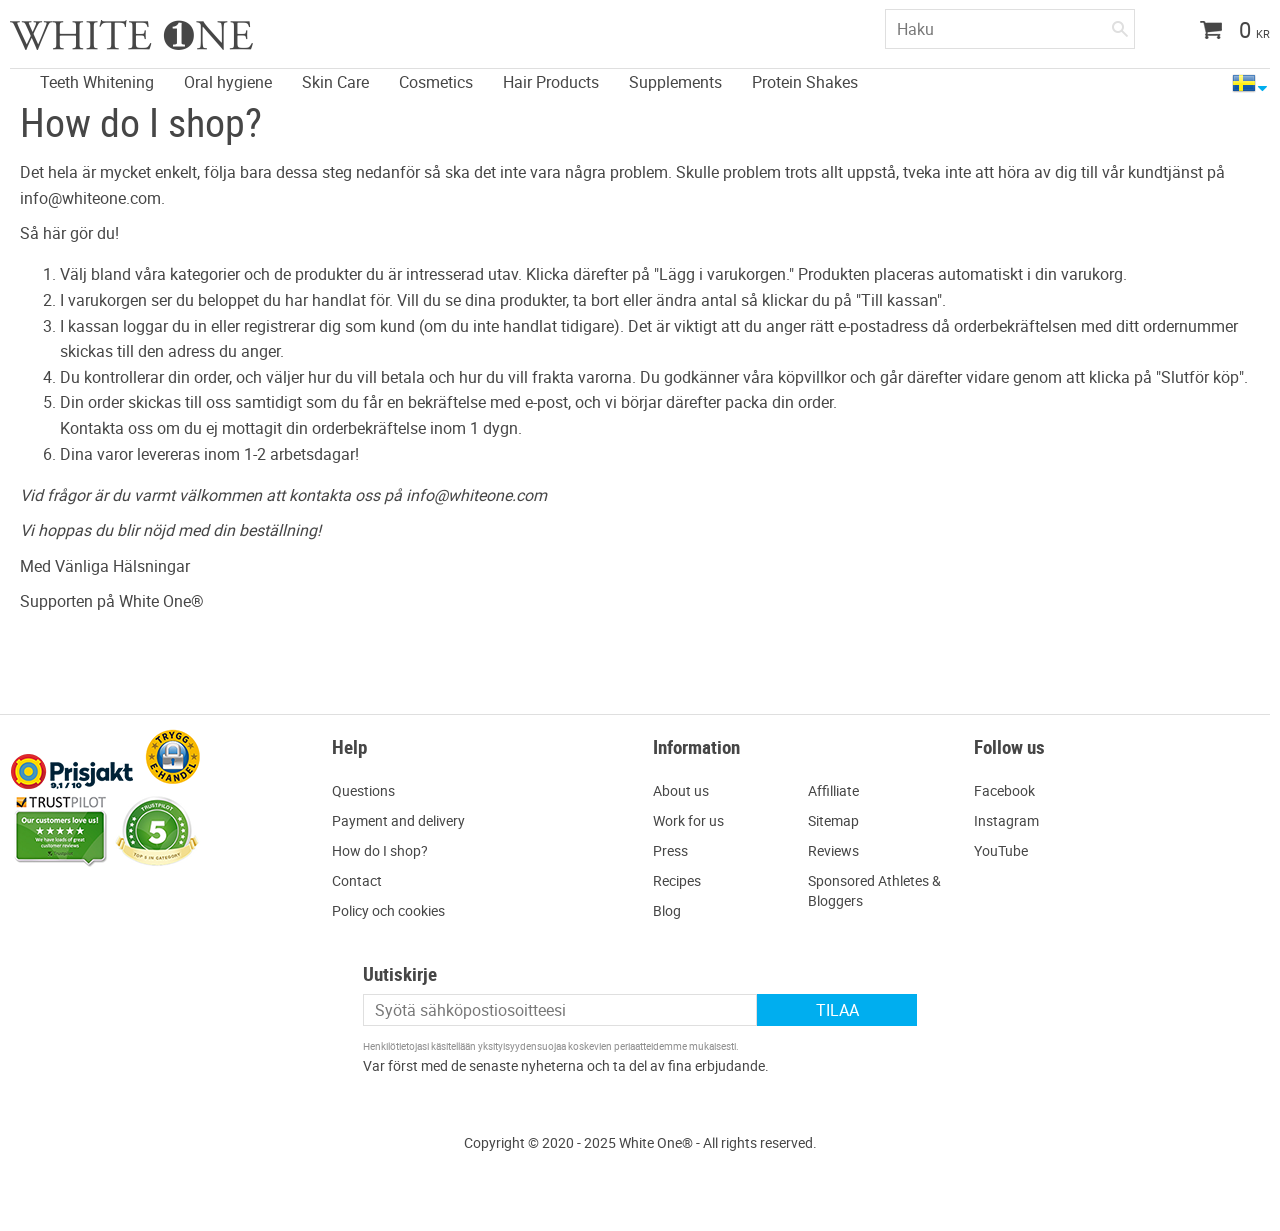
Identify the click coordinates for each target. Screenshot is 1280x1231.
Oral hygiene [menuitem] (228, 81)
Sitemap (833, 820)
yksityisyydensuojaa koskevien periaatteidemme (582, 1046)
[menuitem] (15, 70)
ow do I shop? (385, 850)
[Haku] (1120, 25)
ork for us (694, 820)
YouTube (1001, 850)
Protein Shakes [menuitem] (805, 81)
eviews (838, 850)
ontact (361, 880)
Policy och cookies (388, 910)
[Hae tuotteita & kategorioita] (1010, 29)
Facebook (1004, 790)
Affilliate (833, 790)
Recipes (677, 880)
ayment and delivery (403, 820)
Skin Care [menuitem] (335, 81)
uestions (368, 790)
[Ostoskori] (1227, 32)
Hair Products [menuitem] (551, 81)
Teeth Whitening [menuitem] (97, 81)
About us (681, 790)
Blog (667, 910)
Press (670, 850)
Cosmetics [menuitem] (436, 81)
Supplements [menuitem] (675, 81)
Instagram (1006, 820)
